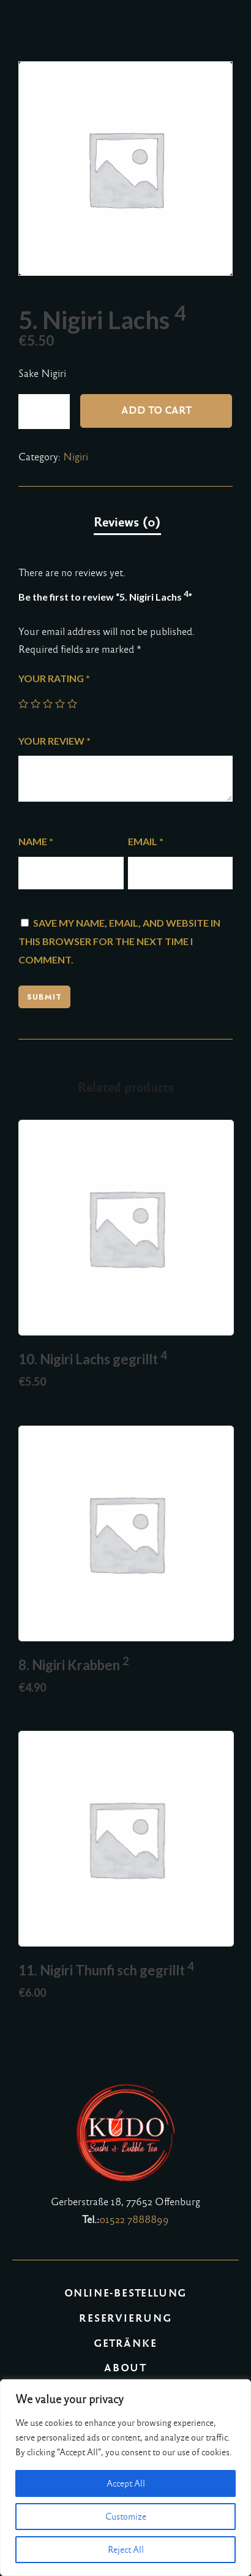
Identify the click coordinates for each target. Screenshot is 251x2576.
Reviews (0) (127, 522)
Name (35, 841)
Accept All (126, 2483)
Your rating (54, 678)
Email (145, 841)
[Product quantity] (44, 411)
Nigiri (75, 457)
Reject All (126, 2550)
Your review (54, 741)
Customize (125, 2516)
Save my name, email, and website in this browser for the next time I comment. (119, 941)
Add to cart (156, 410)
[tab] (127, 523)
